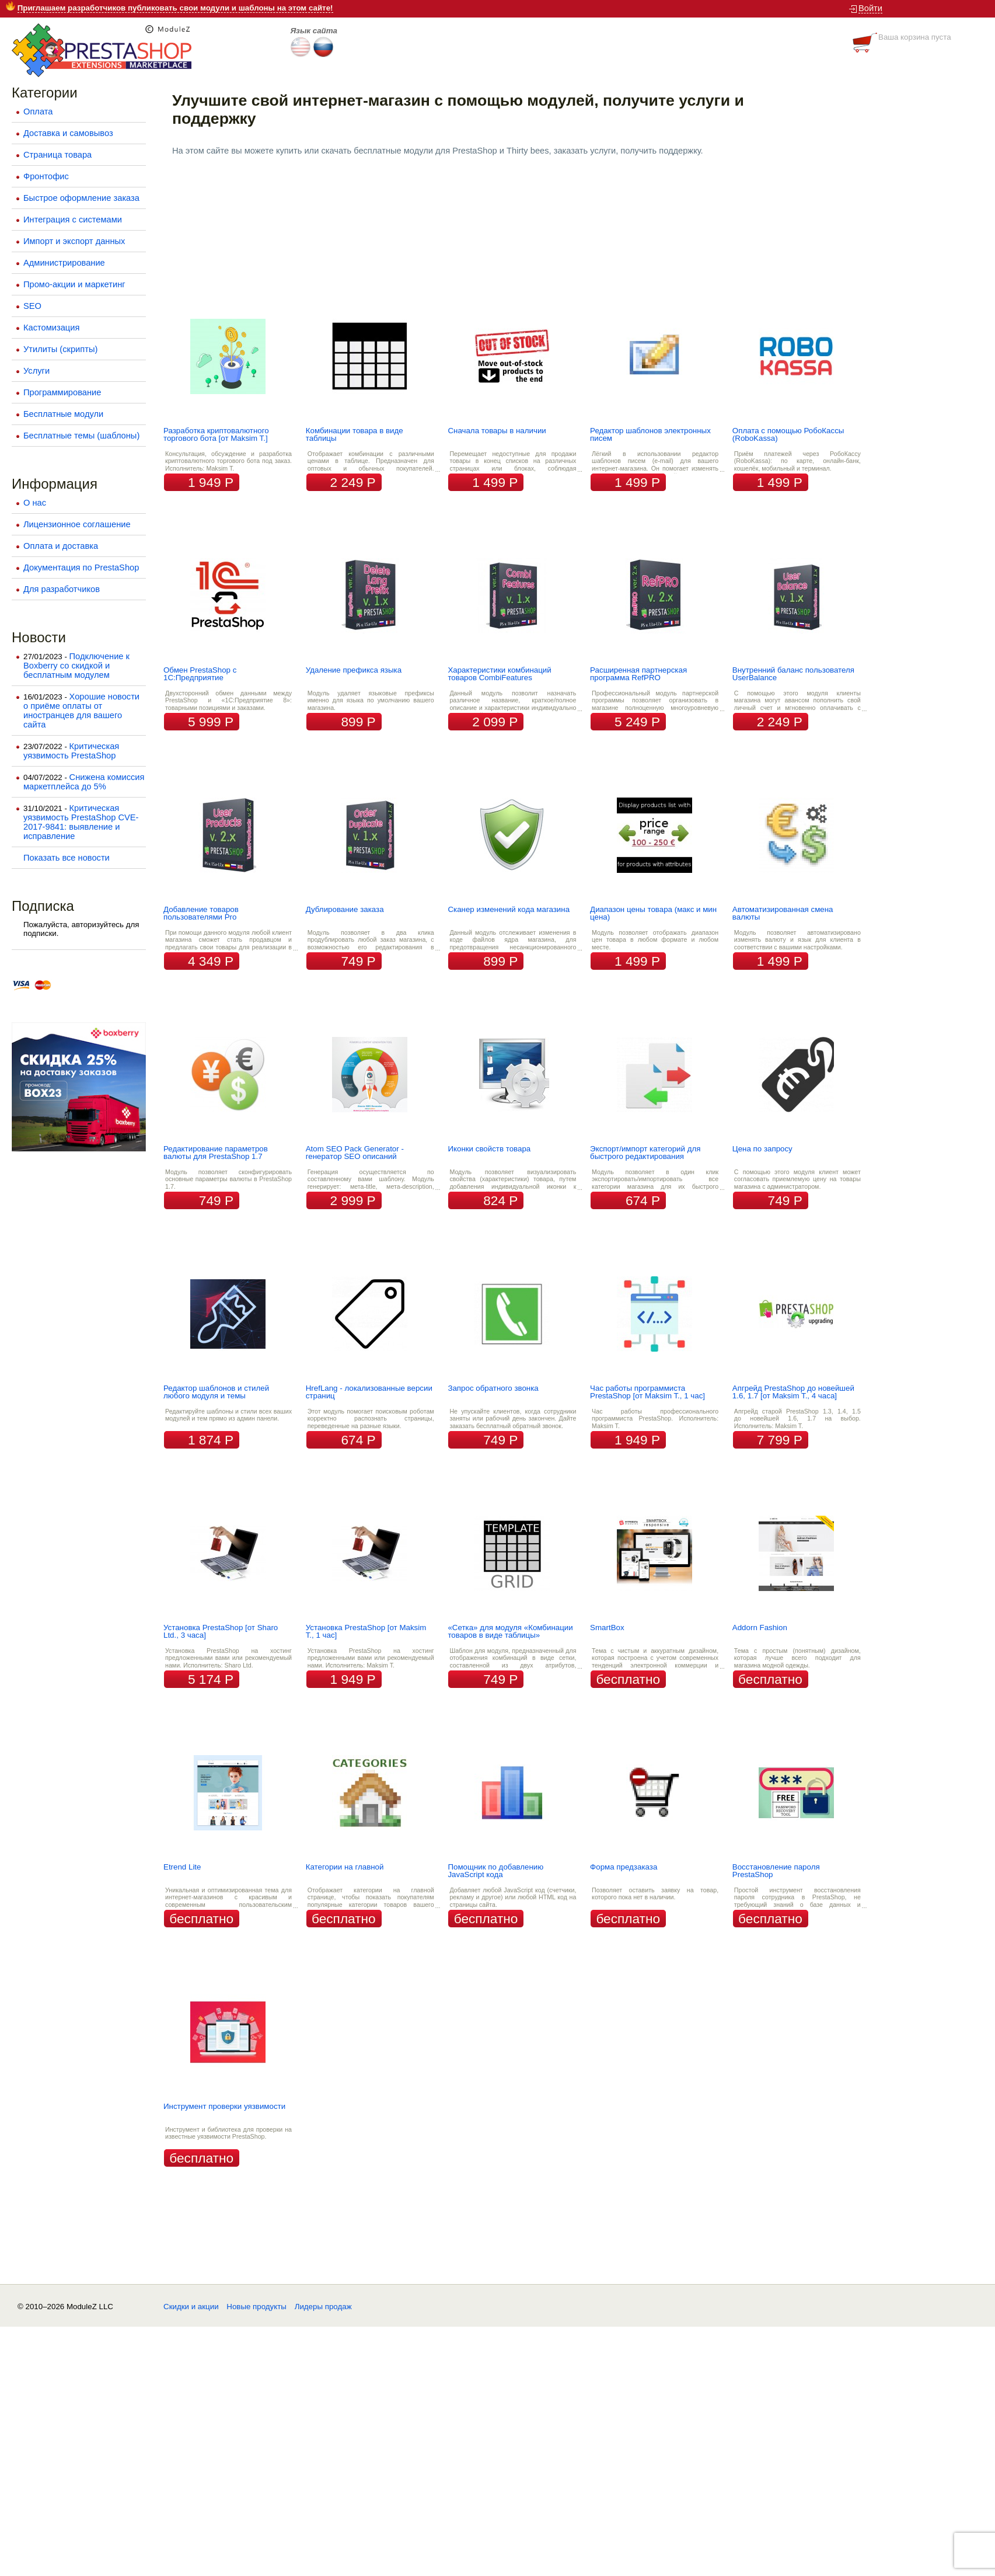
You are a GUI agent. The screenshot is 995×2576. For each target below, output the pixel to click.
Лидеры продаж (323, 2306)
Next (980, 187)
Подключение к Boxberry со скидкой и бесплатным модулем (76, 666)
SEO (32, 306)
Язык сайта (313, 30)
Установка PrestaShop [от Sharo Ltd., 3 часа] (220, 1631)
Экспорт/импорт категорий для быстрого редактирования (645, 1152)
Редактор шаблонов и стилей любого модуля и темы (216, 1392)
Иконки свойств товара (489, 1148)
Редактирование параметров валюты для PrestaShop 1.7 (215, 1152)
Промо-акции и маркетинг (74, 284)
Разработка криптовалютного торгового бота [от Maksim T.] (216, 434)
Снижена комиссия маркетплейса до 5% (83, 781)
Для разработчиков (61, 589)
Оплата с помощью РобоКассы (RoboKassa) (788, 434)
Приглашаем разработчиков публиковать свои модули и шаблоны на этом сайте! (175, 8)
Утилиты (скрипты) (60, 349)
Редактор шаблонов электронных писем (650, 434)
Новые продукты (256, 2306)
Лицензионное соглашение (77, 524)
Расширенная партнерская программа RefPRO (638, 674)
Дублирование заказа (345, 909)
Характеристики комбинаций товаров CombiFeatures (499, 674)
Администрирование (64, 262)
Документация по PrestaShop (81, 567)
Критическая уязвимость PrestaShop (71, 751)
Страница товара (57, 154)
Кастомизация (51, 327)
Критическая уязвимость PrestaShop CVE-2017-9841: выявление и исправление (80, 822)
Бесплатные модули (63, 414)
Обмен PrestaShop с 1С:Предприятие (199, 674)
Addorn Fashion (759, 1627)
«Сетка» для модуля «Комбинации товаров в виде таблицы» (510, 1631)
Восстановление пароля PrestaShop (776, 1871)
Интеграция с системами (72, 219)
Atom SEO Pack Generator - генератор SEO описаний (355, 1152)
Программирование (62, 392)
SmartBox (607, 1627)
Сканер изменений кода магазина (509, 909)
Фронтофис (46, 176)
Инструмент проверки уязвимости (224, 2106)
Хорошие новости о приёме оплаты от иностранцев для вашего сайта (81, 710)
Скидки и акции (191, 2306)
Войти (870, 8)
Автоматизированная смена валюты (782, 913)
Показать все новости (66, 857)
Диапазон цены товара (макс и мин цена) (653, 913)
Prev (186, 187)
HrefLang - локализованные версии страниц (369, 1392)
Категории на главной (345, 1867)
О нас (34, 502)
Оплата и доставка (60, 546)
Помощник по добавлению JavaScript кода (495, 1871)
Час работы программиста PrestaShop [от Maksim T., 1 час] (647, 1392)
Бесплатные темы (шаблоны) (81, 435)
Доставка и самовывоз (68, 133)
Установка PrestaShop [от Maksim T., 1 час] (366, 1631)
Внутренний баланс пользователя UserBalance (793, 674)
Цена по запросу (762, 1148)
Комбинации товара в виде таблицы (354, 434)
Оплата (38, 111)
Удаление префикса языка (354, 670)
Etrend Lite (182, 1867)
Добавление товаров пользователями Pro (201, 913)
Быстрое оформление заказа (81, 198)
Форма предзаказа (623, 1867)
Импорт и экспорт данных (74, 241)
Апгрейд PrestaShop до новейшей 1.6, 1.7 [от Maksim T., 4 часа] (793, 1392)
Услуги (36, 370)
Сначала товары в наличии (497, 430)
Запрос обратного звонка (493, 1388)
